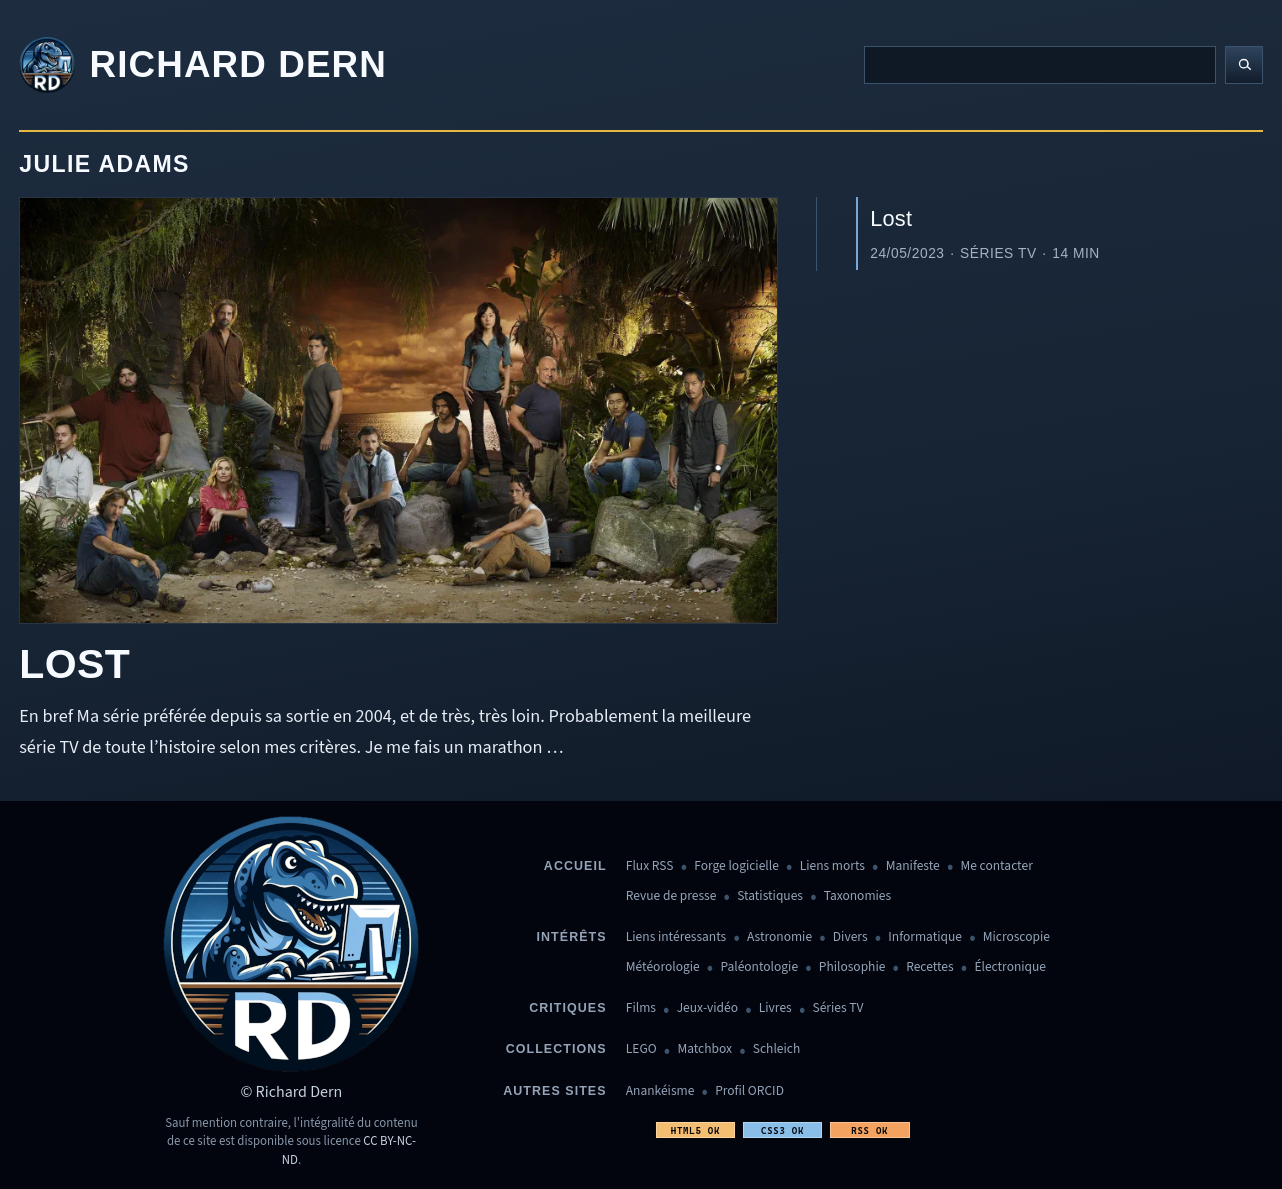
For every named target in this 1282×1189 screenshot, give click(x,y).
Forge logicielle (736, 866)
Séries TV (837, 1008)
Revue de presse (671, 896)
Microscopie (1016, 937)
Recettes (929, 967)
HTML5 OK (695, 1130)
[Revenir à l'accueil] (203, 65)
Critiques (567, 1008)
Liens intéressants (676, 937)
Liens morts (832, 866)
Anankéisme (660, 1091)
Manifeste (913, 866)
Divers (850, 937)
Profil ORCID (749, 1091)
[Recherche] (1040, 65)
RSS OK (869, 1130)
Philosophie (852, 967)
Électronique (1010, 967)
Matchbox (704, 1049)
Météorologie (663, 967)
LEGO (641, 1049)
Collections (556, 1049)
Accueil (575, 866)
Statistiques (770, 896)
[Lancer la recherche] (1244, 65)
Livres (775, 1008)
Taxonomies (857, 896)
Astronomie (779, 937)
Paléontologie (759, 967)
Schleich (776, 1049)
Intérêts (572, 937)
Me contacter (997, 866)
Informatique (925, 937)
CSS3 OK (782, 1130)
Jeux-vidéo (707, 1008)
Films (641, 1008)
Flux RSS (650, 866)
